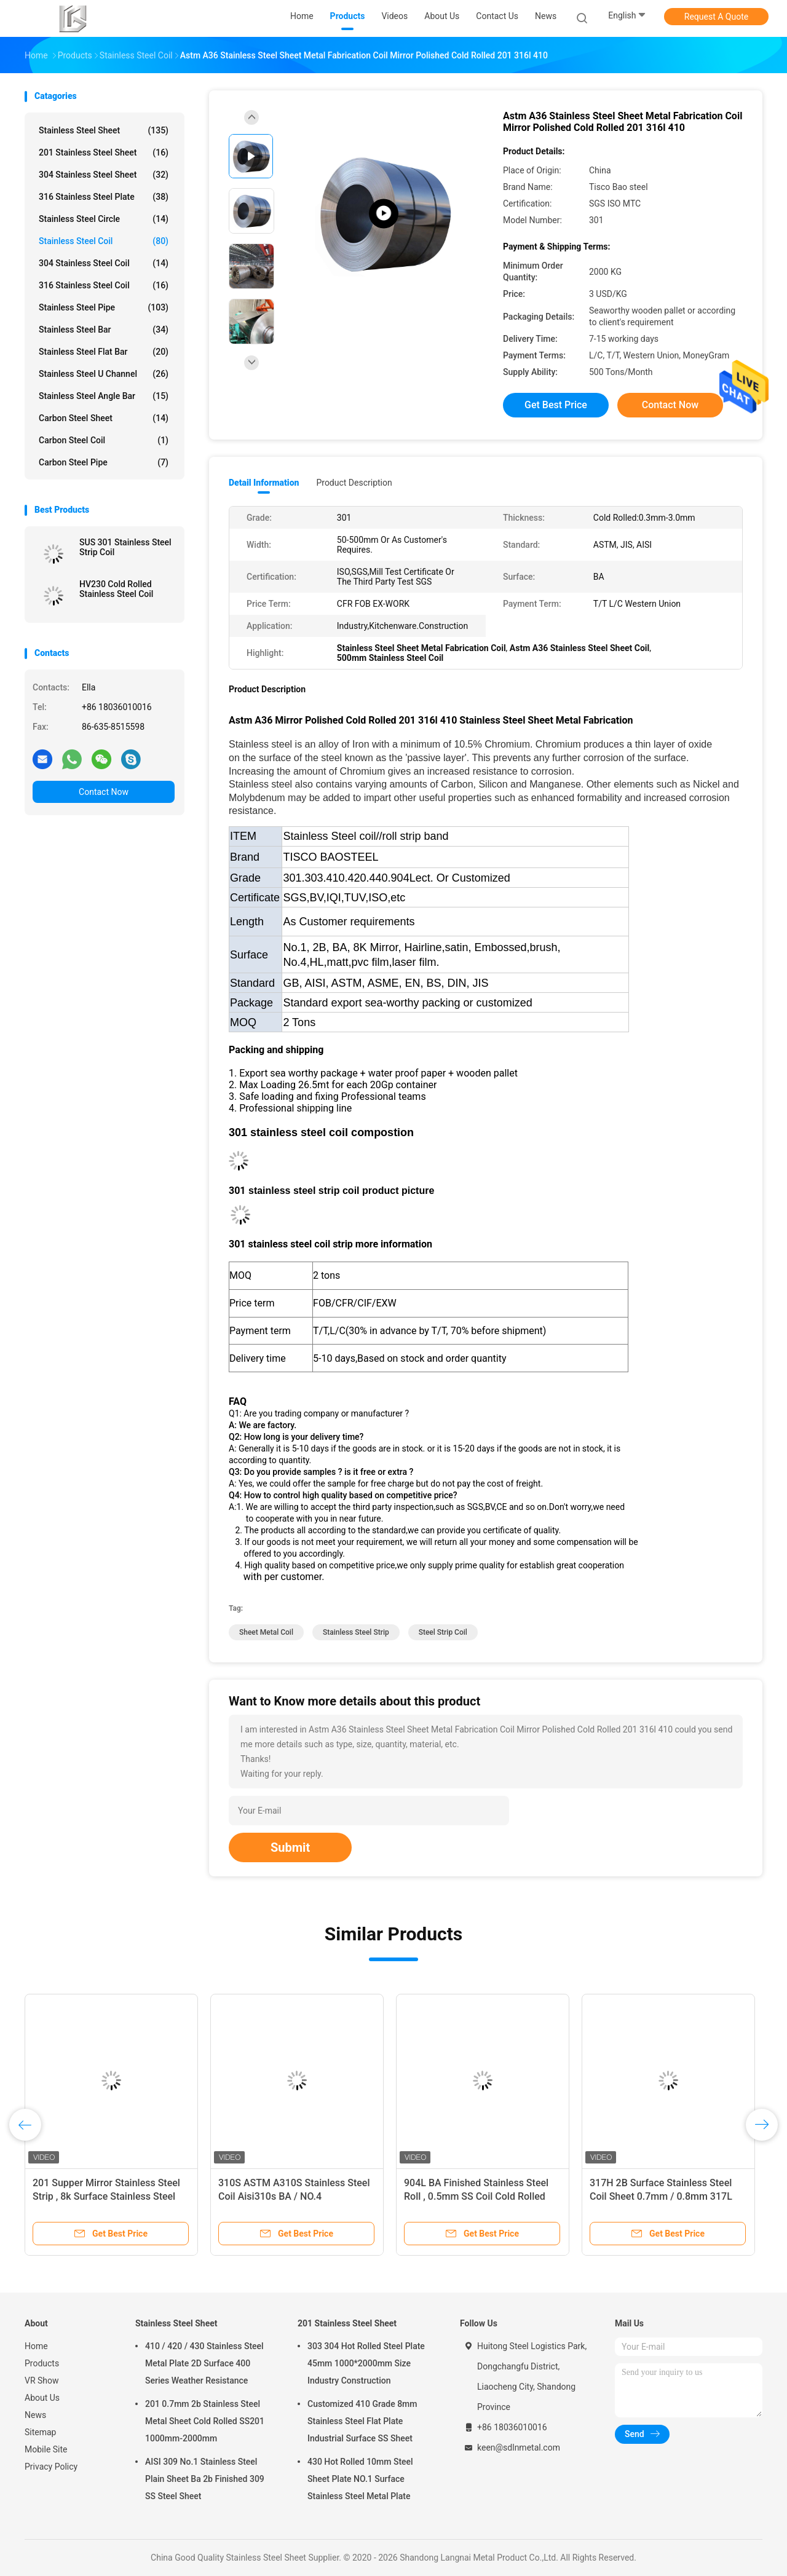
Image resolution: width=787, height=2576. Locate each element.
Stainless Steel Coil (103, 241)
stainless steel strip (356, 1632)
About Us (42, 2398)
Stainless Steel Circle (103, 219)
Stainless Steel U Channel (103, 374)
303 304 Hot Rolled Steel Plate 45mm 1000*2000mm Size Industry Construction (366, 2363)
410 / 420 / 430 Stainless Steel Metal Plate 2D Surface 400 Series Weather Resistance (204, 2363)
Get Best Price (555, 405)
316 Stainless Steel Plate (103, 197)
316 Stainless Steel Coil (103, 285)
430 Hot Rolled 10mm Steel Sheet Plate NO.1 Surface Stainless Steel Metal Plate (360, 2479)
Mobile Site (46, 2449)
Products (42, 2363)
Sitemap (40, 2432)
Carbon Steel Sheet (103, 418)
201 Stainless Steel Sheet (103, 152)
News (35, 2415)
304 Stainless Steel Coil (103, 263)
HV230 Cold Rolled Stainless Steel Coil (116, 589)
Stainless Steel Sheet (103, 130)
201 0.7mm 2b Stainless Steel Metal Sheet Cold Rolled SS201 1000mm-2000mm (204, 2421)
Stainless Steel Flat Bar (103, 352)
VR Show (42, 2380)
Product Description (354, 483)
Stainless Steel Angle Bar (103, 396)
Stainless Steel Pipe (103, 307)
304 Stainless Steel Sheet (103, 174)
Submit (290, 1847)
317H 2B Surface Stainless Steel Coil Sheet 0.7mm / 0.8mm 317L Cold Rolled (661, 2196)
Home (36, 2346)
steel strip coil (443, 1632)
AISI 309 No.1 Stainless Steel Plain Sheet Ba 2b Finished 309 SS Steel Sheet (204, 2479)
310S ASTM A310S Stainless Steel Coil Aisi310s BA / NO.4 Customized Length (294, 2196)
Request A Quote (716, 17)
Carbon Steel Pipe (103, 462)
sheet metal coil (266, 1632)
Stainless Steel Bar (103, 329)
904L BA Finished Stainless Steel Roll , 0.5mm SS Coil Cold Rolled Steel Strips (476, 2196)
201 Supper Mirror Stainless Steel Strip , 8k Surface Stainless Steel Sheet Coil (106, 2196)
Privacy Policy (51, 2466)
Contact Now (104, 792)
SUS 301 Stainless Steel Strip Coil (125, 547)
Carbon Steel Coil (103, 440)
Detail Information (264, 483)
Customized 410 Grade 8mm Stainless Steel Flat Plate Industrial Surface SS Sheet (362, 2421)
